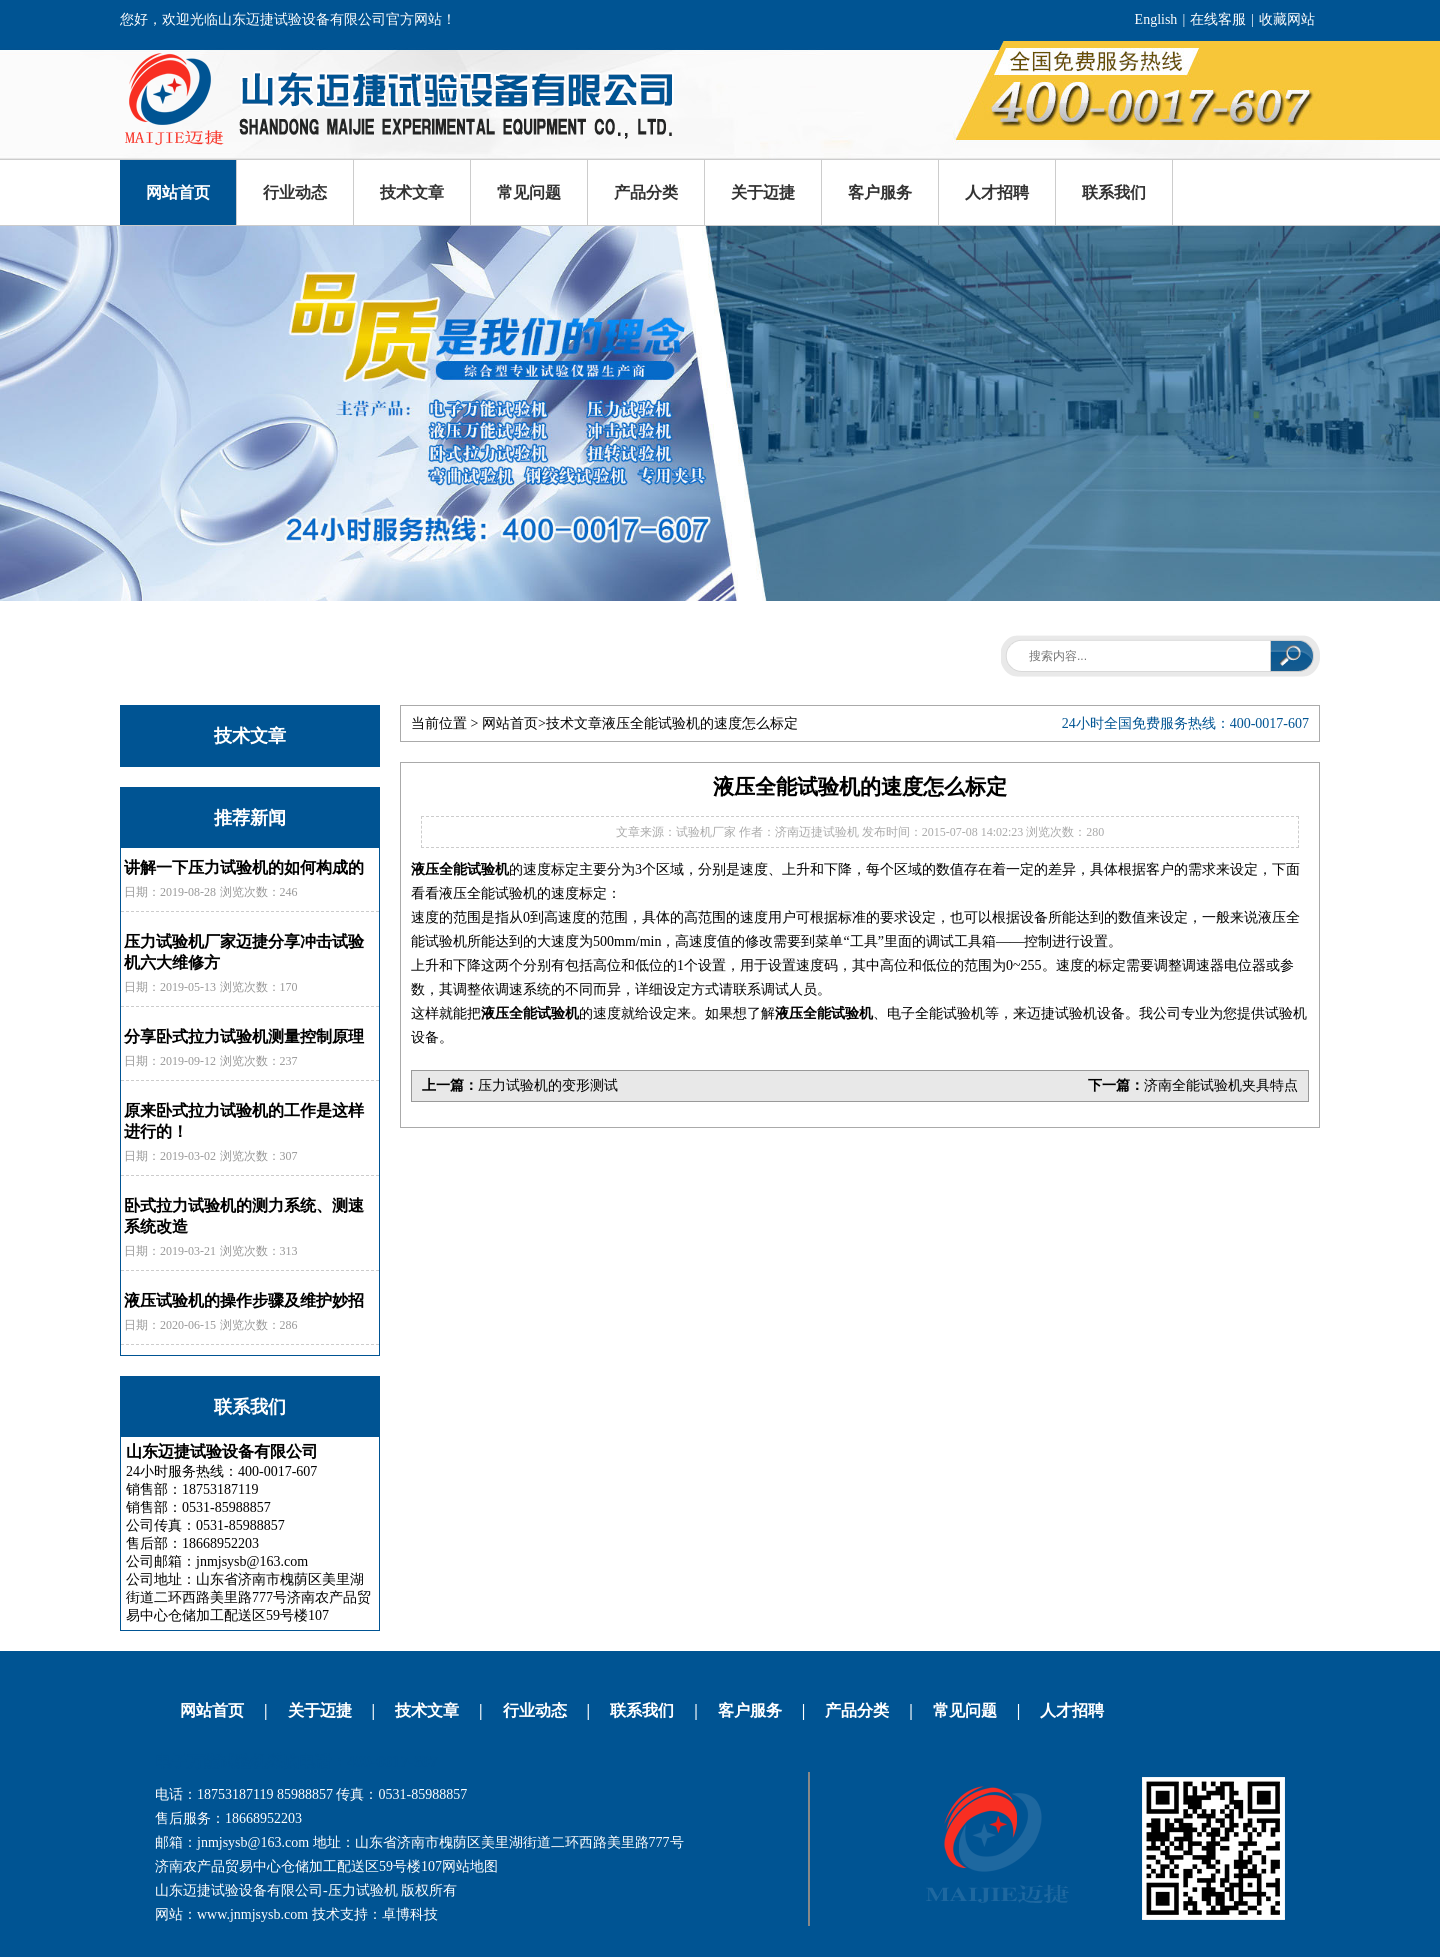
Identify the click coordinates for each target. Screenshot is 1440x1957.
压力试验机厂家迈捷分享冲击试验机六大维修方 (244, 952)
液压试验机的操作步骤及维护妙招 (244, 1300)
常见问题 (529, 192)
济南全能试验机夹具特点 (1221, 1085)
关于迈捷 (763, 192)
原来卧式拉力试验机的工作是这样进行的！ (244, 1121)
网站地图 (470, 1866)
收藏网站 (1287, 19)
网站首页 (178, 192)
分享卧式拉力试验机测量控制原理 (244, 1036)
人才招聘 (997, 192)
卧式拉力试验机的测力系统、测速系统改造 (244, 1216)
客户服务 (880, 192)
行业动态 (295, 192)
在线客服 (1218, 19)
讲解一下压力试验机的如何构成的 (244, 867)
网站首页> (514, 723)
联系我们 (1114, 192)
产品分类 (646, 192)
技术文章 (412, 192)
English (1156, 19)
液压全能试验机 (460, 869)
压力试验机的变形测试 (548, 1085)
